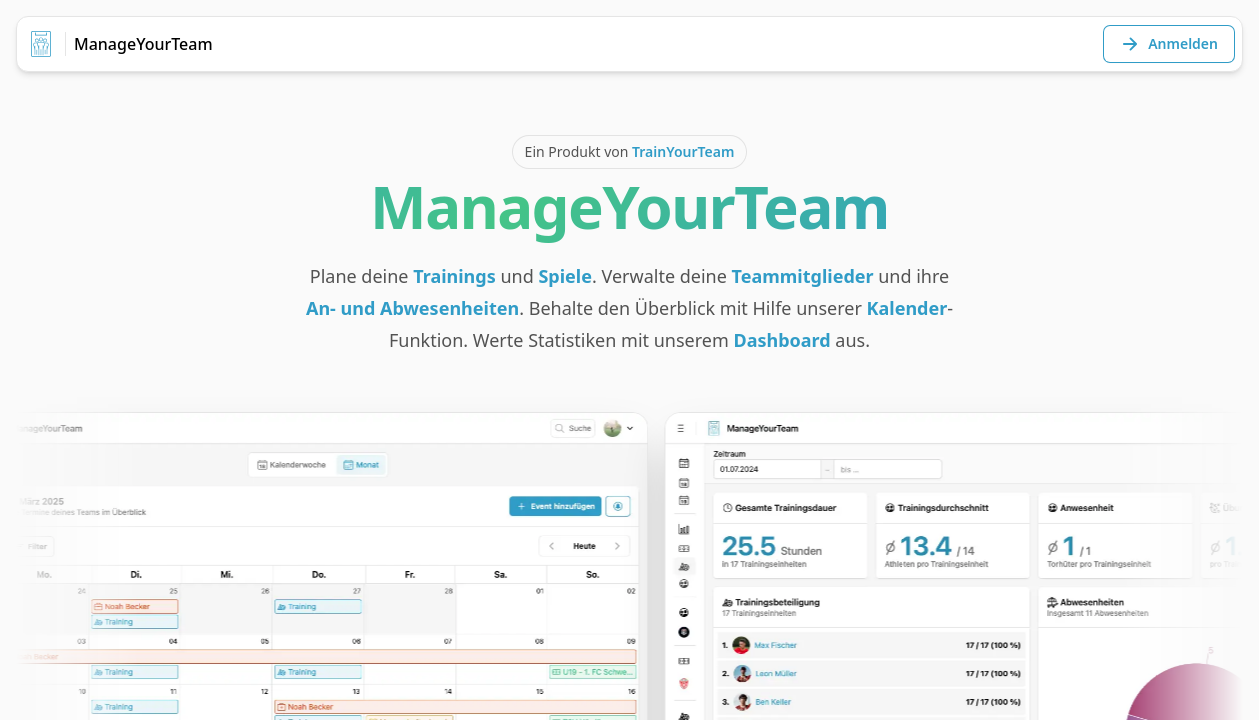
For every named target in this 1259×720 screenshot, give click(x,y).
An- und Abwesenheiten (412, 308)
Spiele (565, 276)
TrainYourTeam (683, 151)
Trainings (454, 276)
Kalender (907, 308)
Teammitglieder (803, 276)
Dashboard (782, 340)
